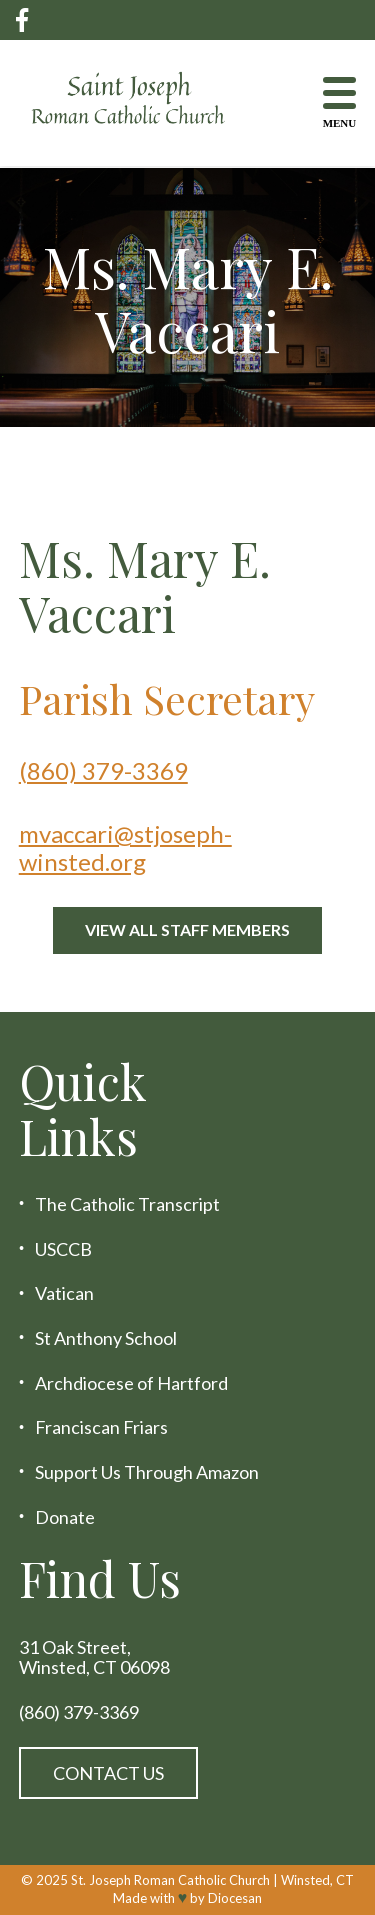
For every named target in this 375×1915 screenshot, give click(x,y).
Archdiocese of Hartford (131, 1383)
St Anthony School (106, 1338)
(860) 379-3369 (103, 770)
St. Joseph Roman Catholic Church (170, 1880)
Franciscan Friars (101, 1427)
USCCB (63, 1249)
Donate (65, 1517)
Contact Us (108, 1773)
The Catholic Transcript (127, 1204)
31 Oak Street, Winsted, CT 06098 (94, 1657)
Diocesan (235, 1898)
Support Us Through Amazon (147, 1472)
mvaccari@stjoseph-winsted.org (125, 847)
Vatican (64, 1293)
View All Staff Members (187, 929)
